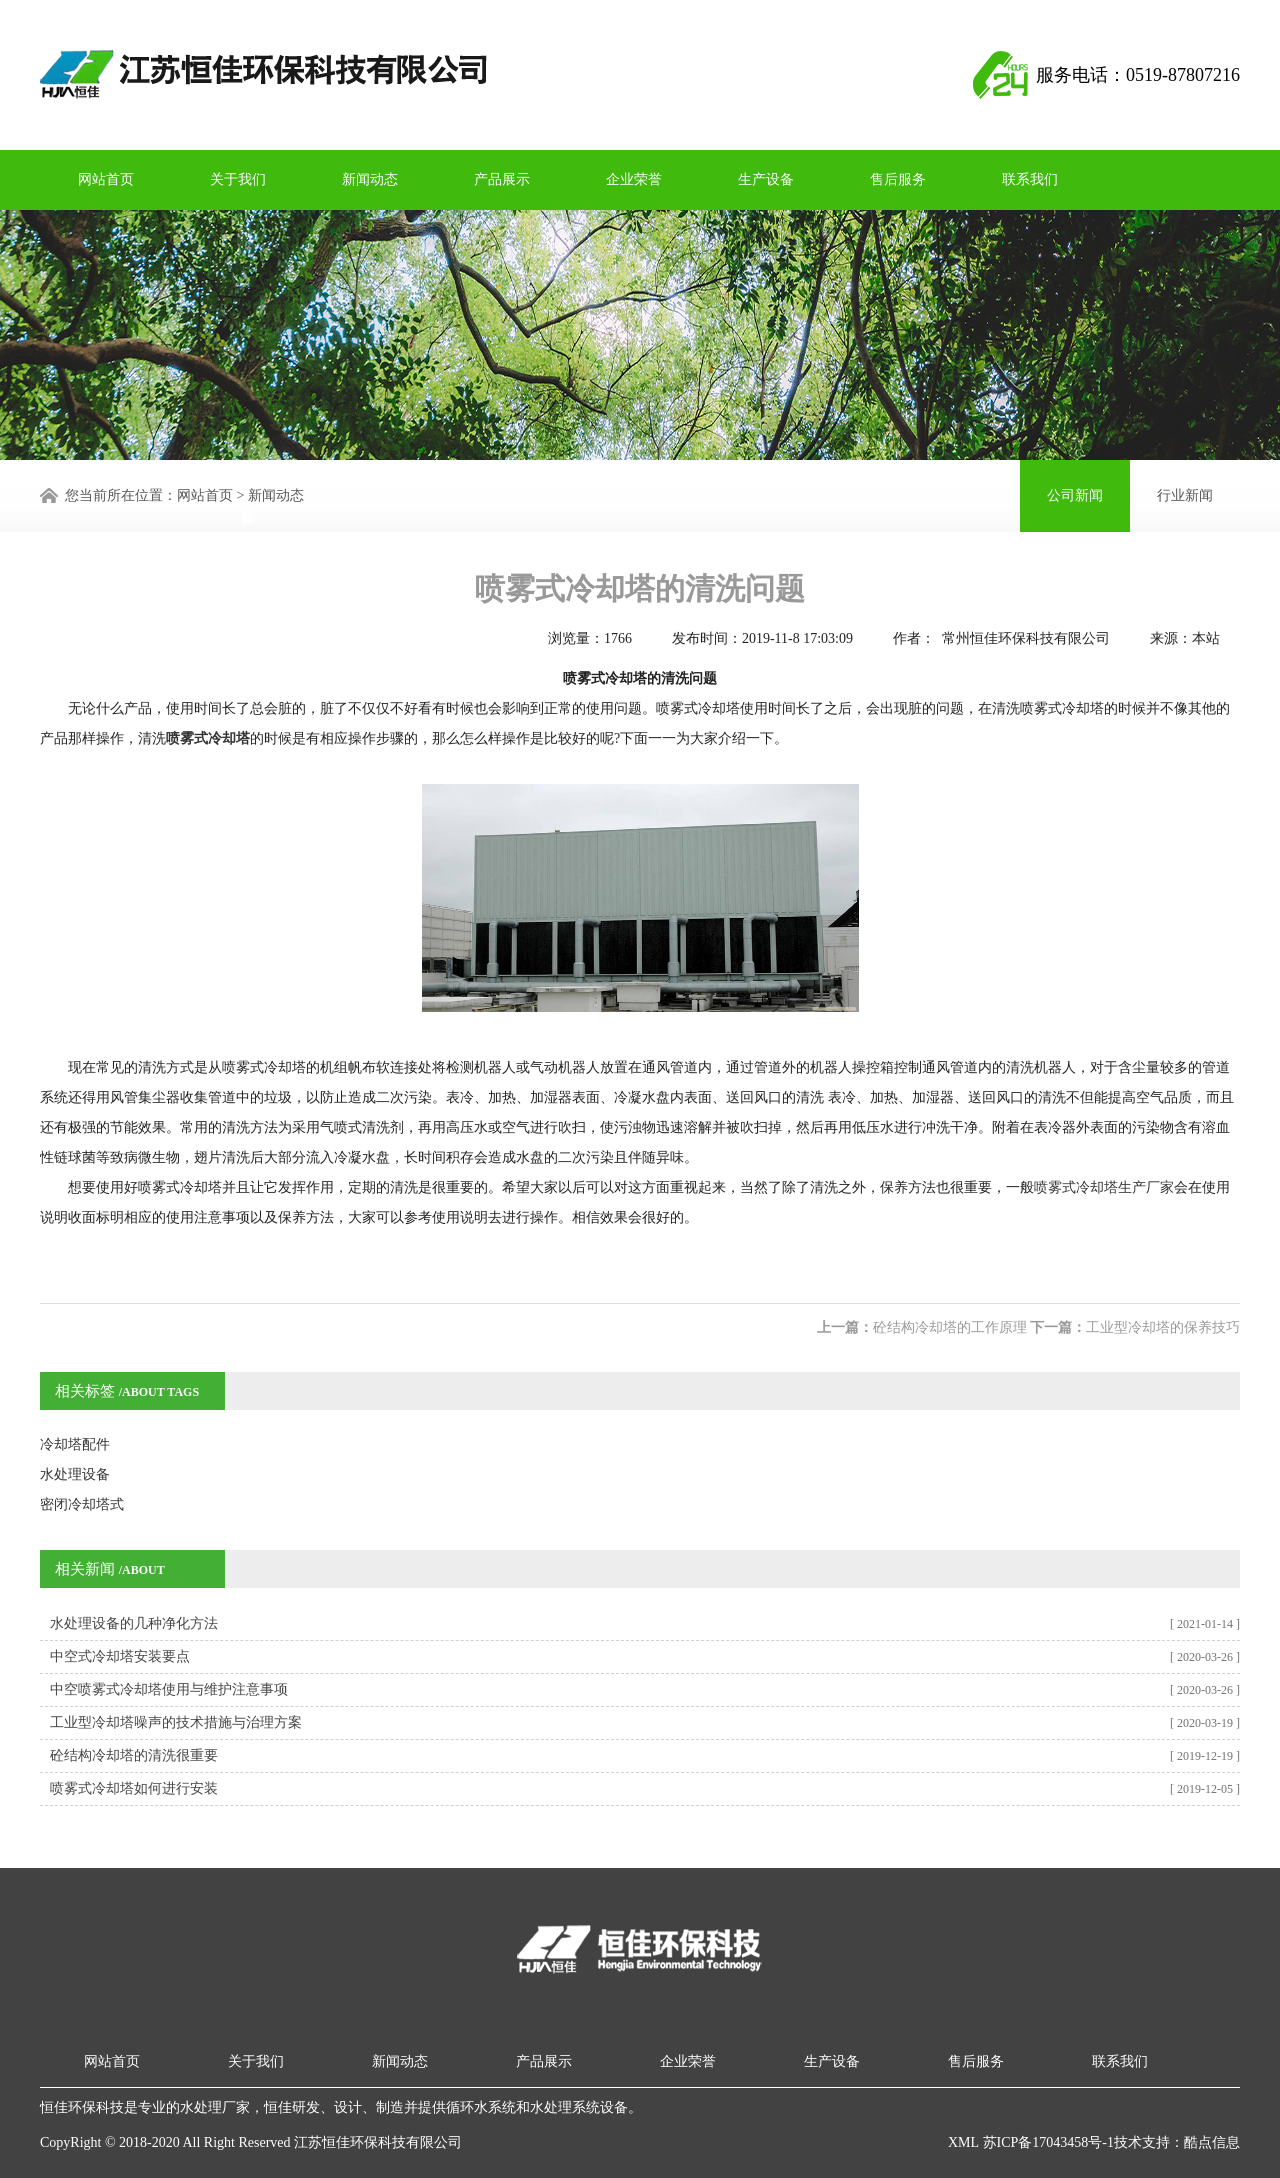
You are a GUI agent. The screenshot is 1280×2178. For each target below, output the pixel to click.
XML (963, 2142)
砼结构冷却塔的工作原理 (950, 1327)
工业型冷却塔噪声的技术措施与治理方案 (176, 1722)
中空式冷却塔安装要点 (120, 1656)
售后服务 (898, 179)
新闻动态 (370, 179)
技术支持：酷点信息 (1177, 2142)
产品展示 (502, 179)
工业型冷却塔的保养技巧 (1163, 1327)
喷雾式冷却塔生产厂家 (1104, 1187)
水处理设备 (75, 1474)
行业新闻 (1185, 495)
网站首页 (106, 179)
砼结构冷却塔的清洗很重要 (134, 1755)
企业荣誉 (634, 179)
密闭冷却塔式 (82, 1504)
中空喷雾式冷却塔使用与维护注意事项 (169, 1689)
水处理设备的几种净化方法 (134, 1623)
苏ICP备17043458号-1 (1046, 2142)
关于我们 (238, 179)
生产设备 (766, 179)
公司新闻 (1075, 495)
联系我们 (1030, 179)
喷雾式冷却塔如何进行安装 (134, 1788)
